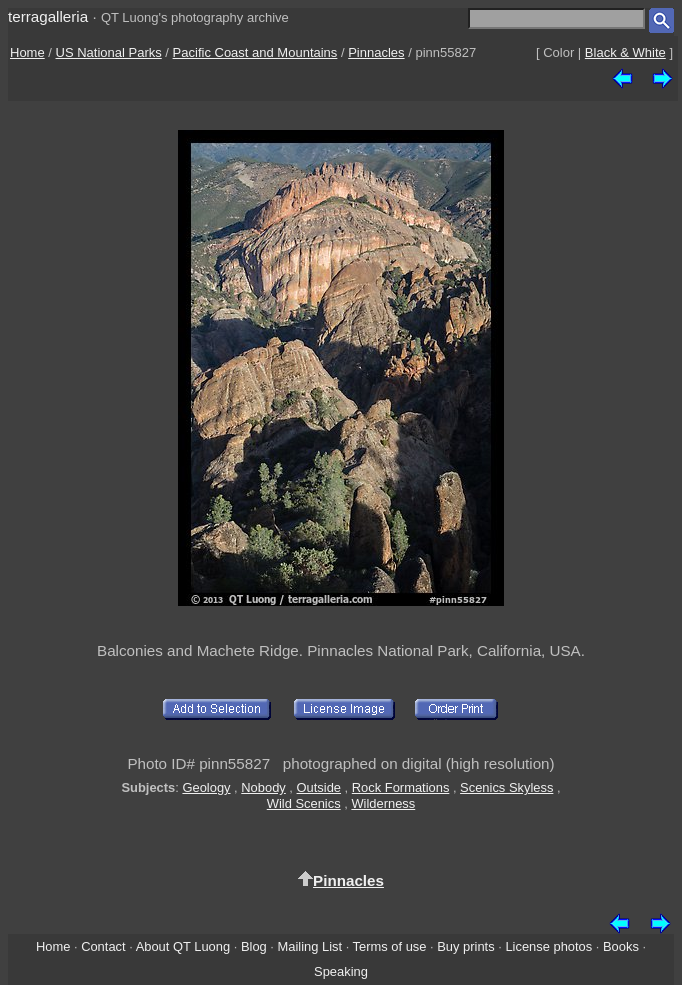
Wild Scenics (304, 803)
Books (621, 946)
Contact (103, 946)
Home (27, 52)
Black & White (625, 52)
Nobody (263, 787)
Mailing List (310, 946)
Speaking (341, 971)
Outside (319, 787)
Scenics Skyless (506, 787)
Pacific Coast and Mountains (255, 52)
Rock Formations (401, 787)
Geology (206, 787)
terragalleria (48, 16)
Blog (254, 946)
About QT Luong (183, 946)
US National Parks (109, 52)
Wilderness (383, 803)
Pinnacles (376, 52)
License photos (548, 946)
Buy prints (465, 946)
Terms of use (390, 946)
